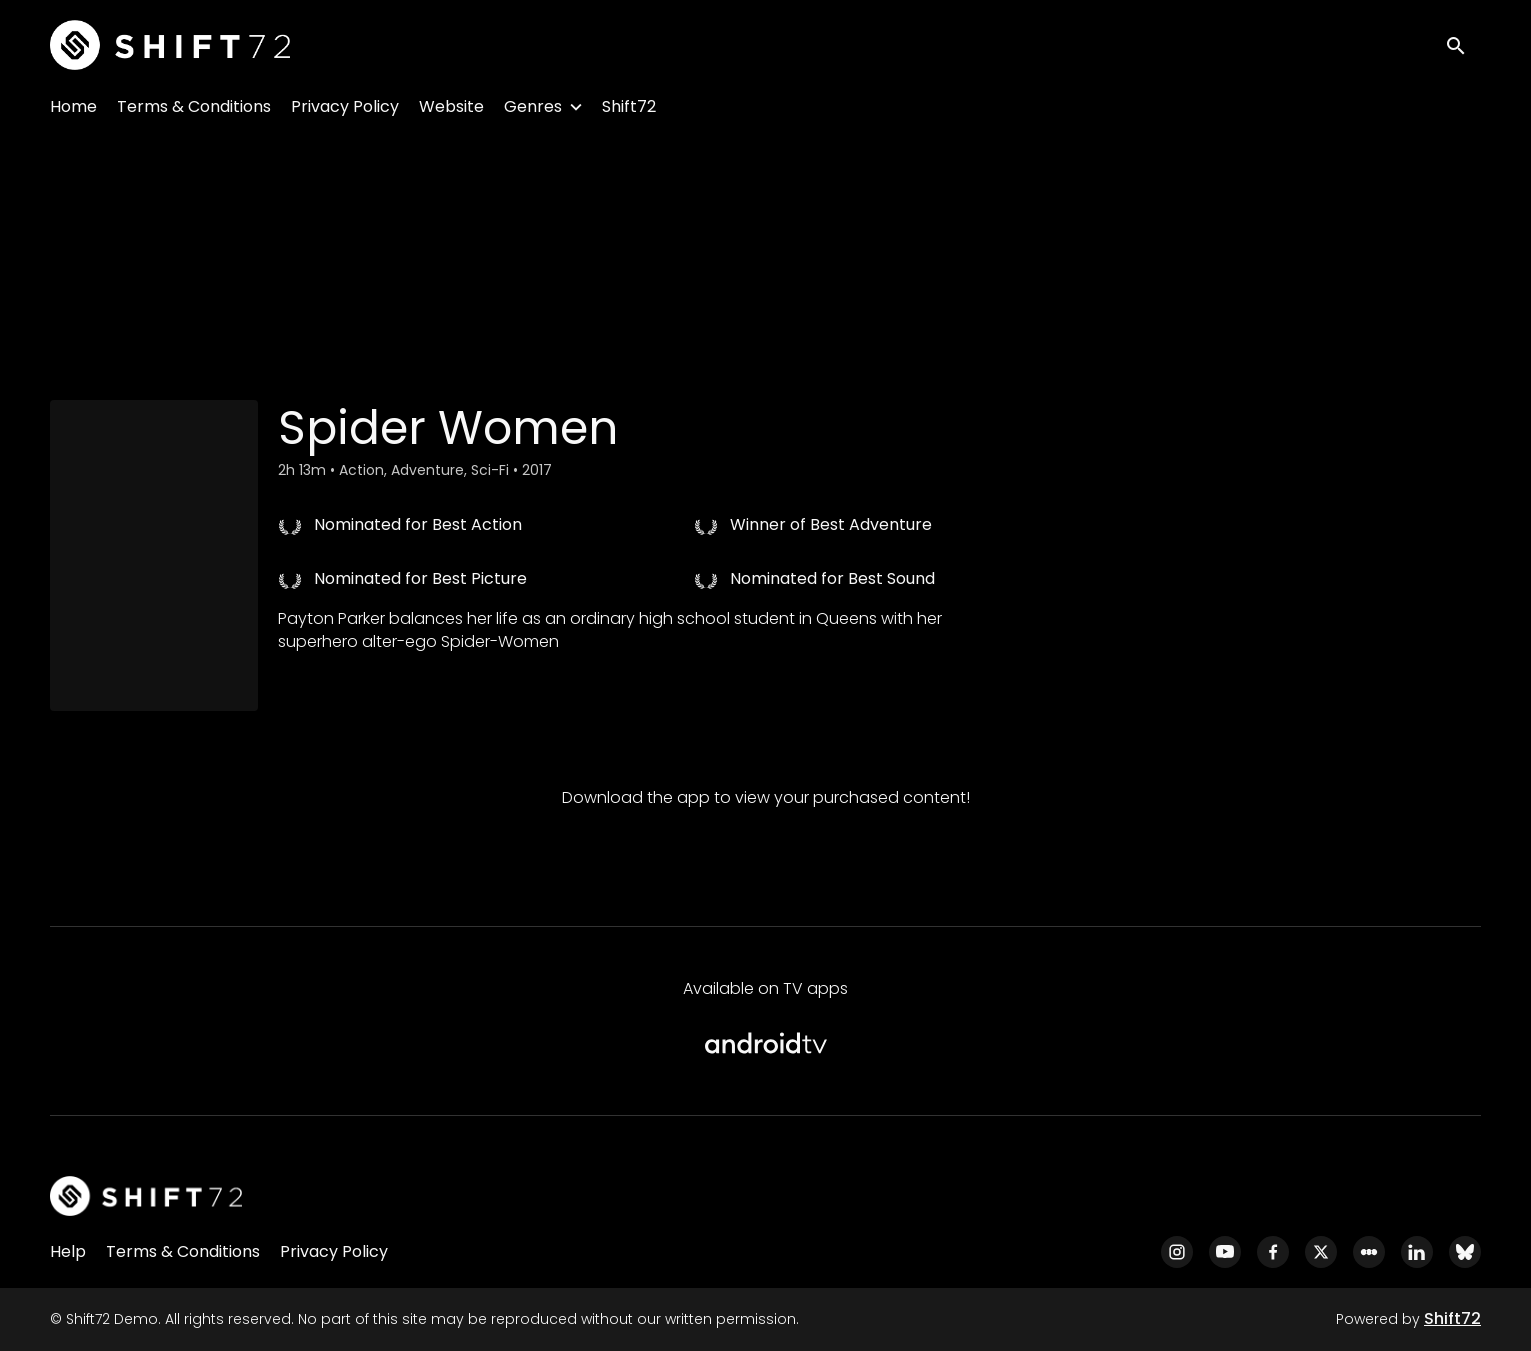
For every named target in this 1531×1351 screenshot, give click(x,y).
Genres (533, 106)
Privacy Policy (345, 106)
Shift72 (629, 106)
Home (73, 106)
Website (451, 106)
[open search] (1463, 44)
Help (68, 1251)
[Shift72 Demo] (146, 1196)
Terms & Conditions (194, 106)
